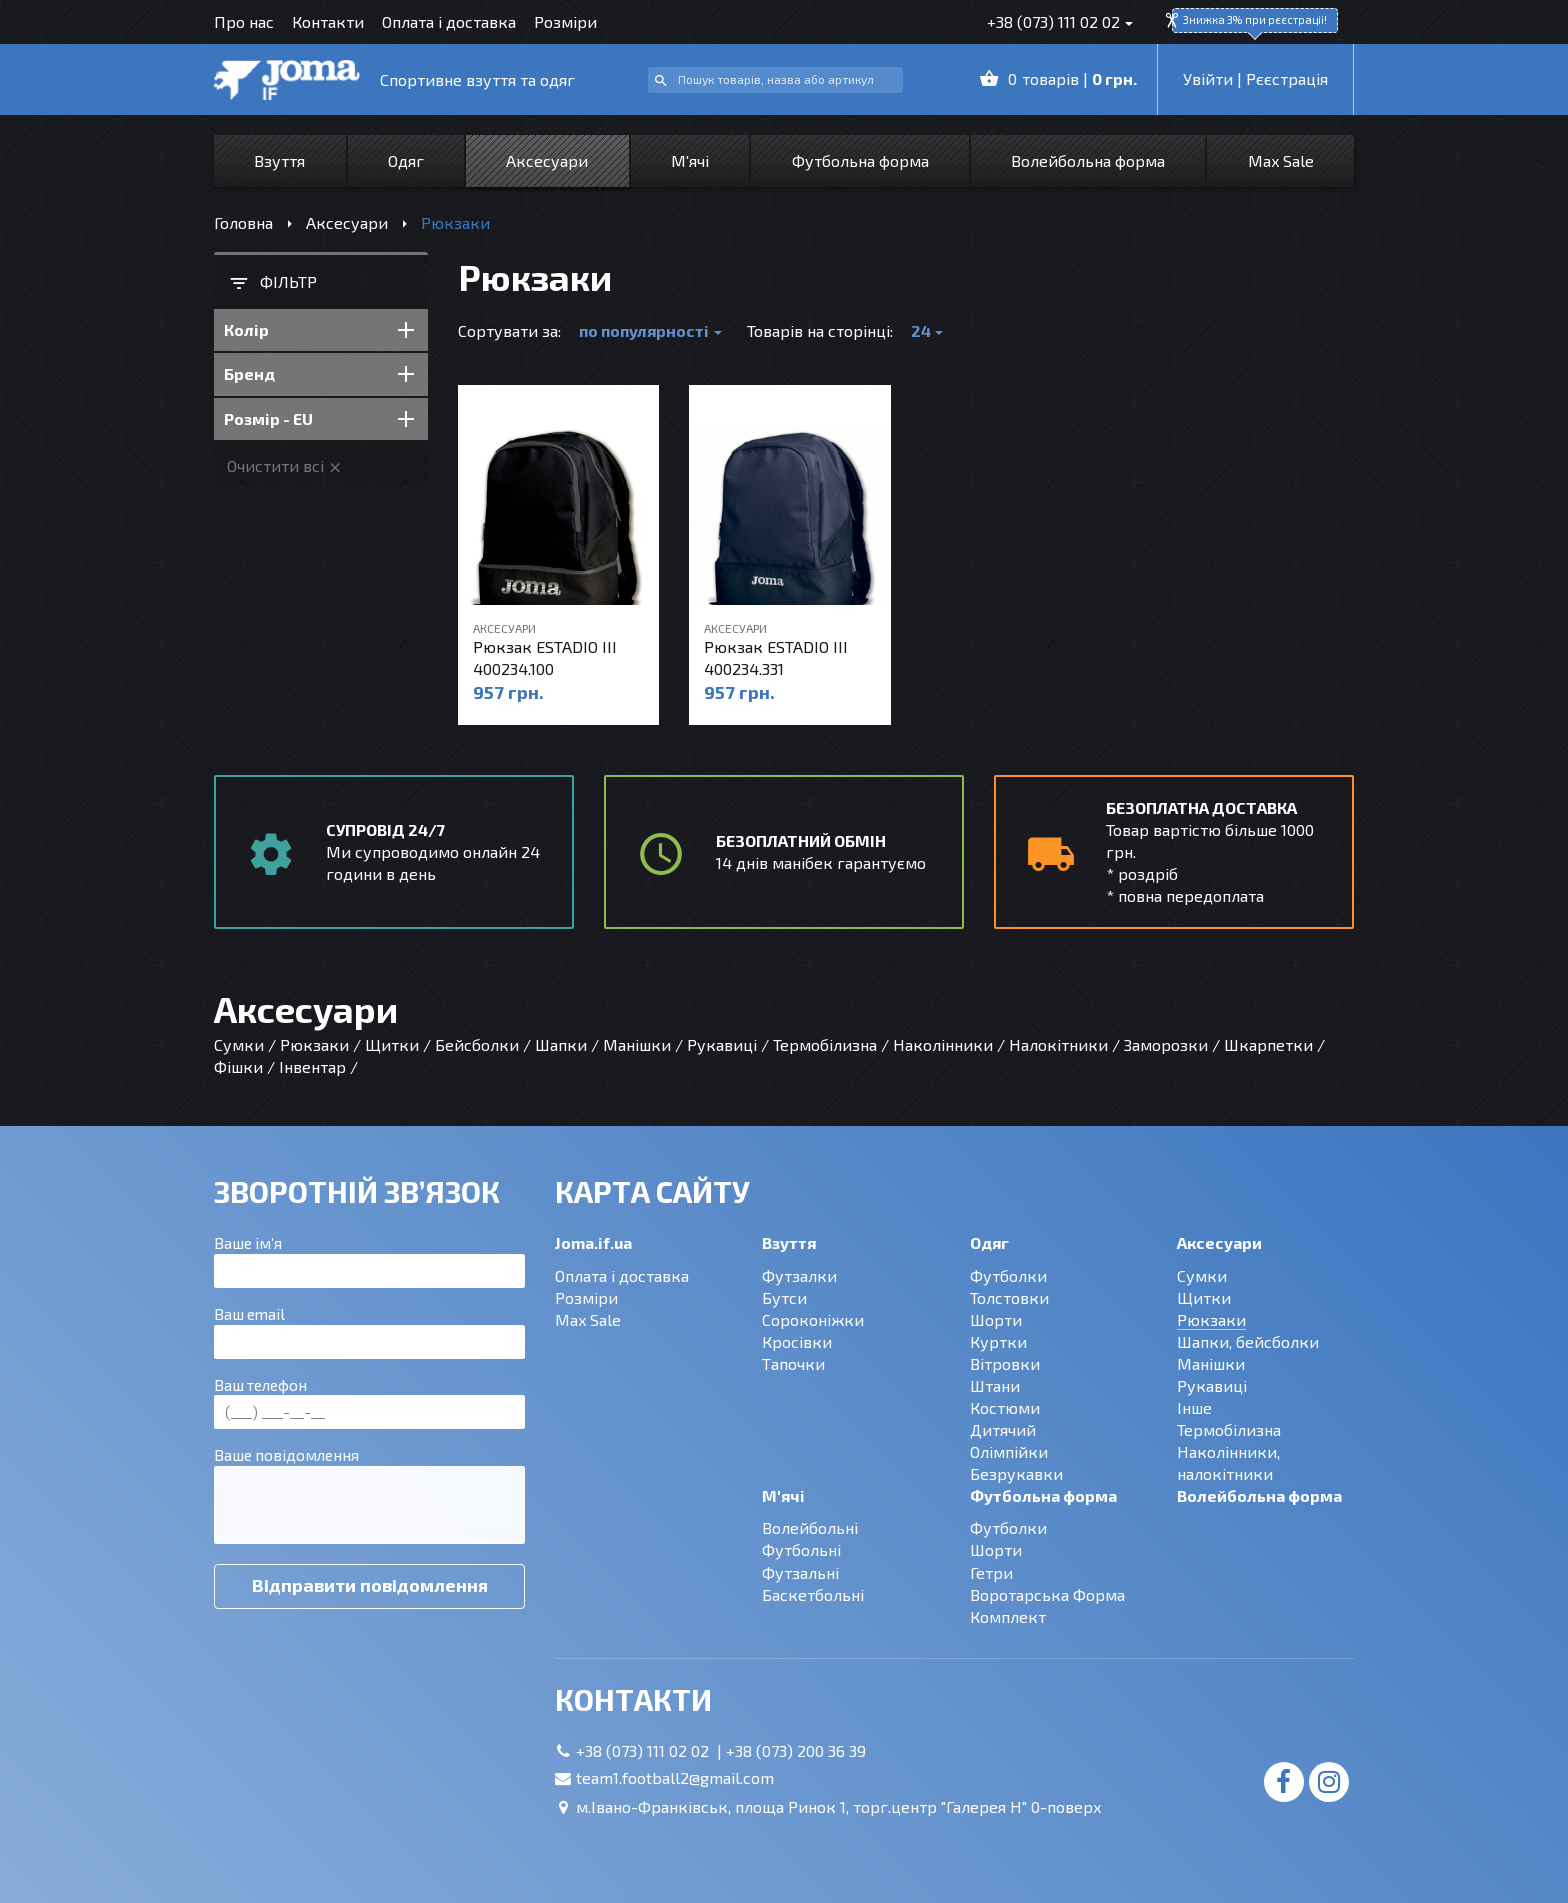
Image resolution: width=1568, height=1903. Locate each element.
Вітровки (1005, 1363)
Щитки (1204, 1297)
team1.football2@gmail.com (675, 1777)
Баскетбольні (813, 1594)
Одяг (406, 160)
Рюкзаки (1211, 1319)
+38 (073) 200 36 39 (796, 1750)
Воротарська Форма (1047, 1594)
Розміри (565, 21)
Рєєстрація (1287, 78)
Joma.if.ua (593, 1242)
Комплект (1008, 1616)
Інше (1194, 1407)
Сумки (1202, 1275)
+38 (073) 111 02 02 (1053, 21)
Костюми (1005, 1407)
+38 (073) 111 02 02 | (651, 1750)
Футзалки (799, 1275)
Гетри (991, 1572)
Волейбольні (810, 1527)
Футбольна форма (860, 160)
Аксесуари (547, 160)
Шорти (996, 1319)
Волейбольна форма (1088, 160)
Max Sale (1281, 160)
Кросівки (797, 1341)
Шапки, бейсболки (1248, 1341)
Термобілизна (1229, 1429)
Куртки (998, 1341)
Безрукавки (1016, 1473)
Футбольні (801, 1549)
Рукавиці (1212, 1385)
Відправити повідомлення (370, 1585)
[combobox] (775, 80)
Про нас (244, 21)
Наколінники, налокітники (1228, 1462)
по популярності (644, 330)
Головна (243, 222)
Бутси (784, 1297)
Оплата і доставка (449, 21)
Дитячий (1003, 1429)
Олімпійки (1009, 1451)
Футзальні (800, 1572)
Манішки (1211, 1363)
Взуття (279, 160)
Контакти (328, 21)
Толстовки (1009, 1297)
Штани (995, 1385)
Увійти (1208, 78)
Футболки (1008, 1275)
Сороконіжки (813, 1319)
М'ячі (690, 160)
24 (921, 330)
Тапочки (793, 1363)
